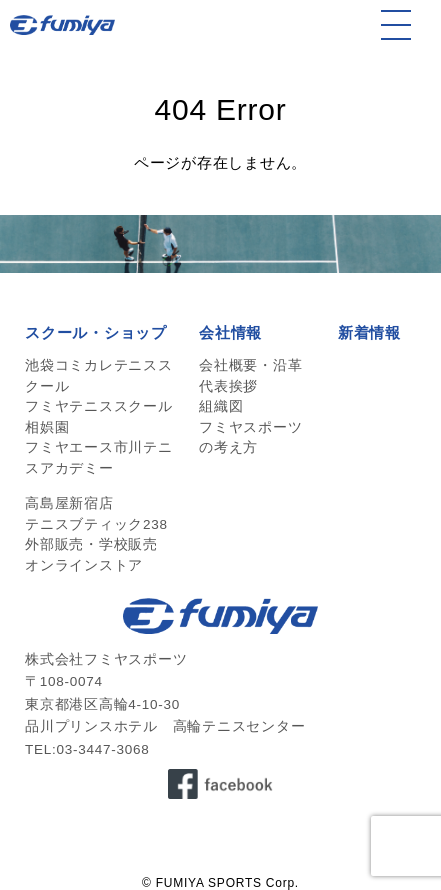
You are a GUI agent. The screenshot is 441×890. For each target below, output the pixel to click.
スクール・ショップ (96, 332)
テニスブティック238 (96, 524)
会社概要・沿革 (250, 365)
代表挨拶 (228, 386)
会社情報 (230, 332)
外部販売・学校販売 (91, 544)
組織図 (221, 406)
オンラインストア (84, 565)
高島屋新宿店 (69, 503)
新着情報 (369, 332)
